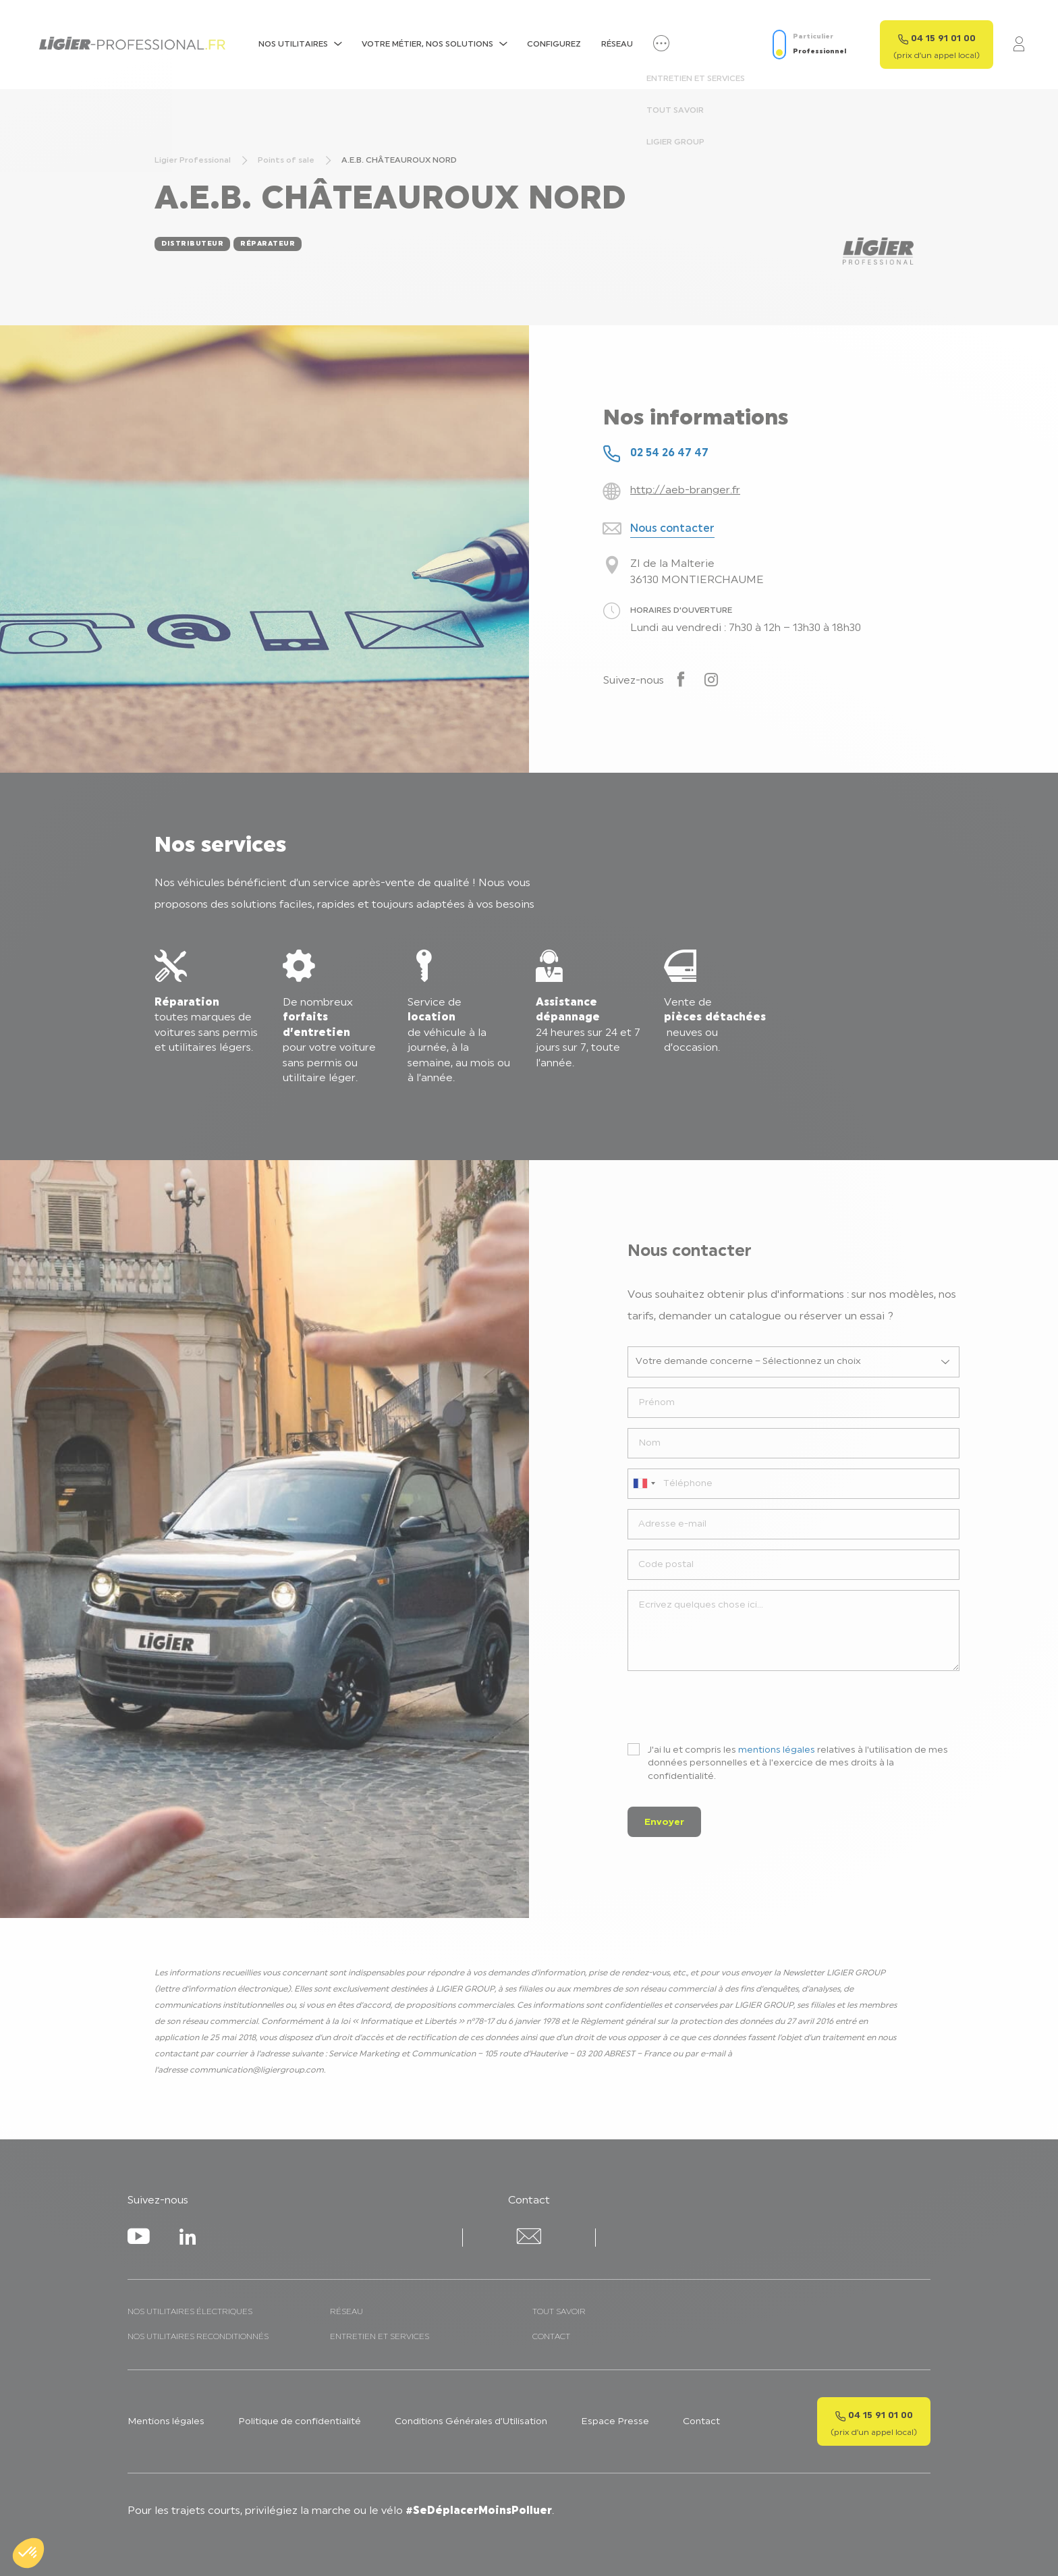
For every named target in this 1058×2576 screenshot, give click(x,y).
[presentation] (730, 1707)
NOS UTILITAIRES (293, 44)
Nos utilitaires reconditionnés (198, 2337)
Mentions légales (166, 2422)
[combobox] (643, 1483)
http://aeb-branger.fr (685, 490)
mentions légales (776, 1750)
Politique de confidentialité (299, 2422)
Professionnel (819, 51)
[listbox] (794, 1361)
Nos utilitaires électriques (190, 2312)
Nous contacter (672, 529)
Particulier (813, 36)
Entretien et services (379, 2337)
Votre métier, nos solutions (427, 44)
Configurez (554, 44)
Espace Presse (615, 2422)
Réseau (617, 44)
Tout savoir (559, 2312)
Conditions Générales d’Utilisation (471, 2422)
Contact (551, 2337)
